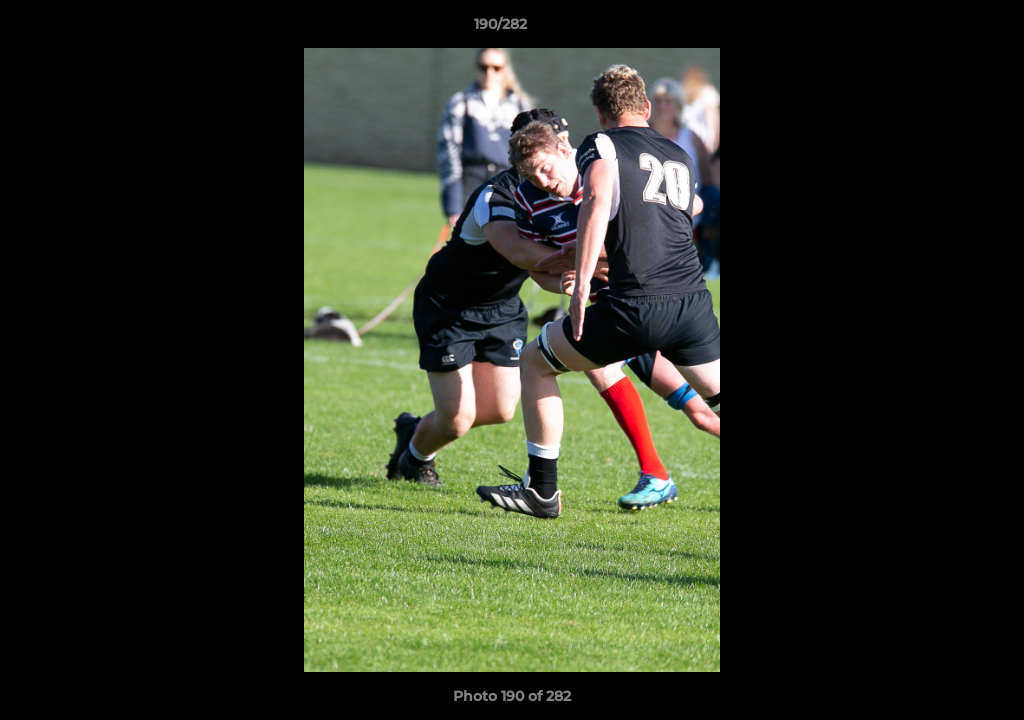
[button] (940, 29)
